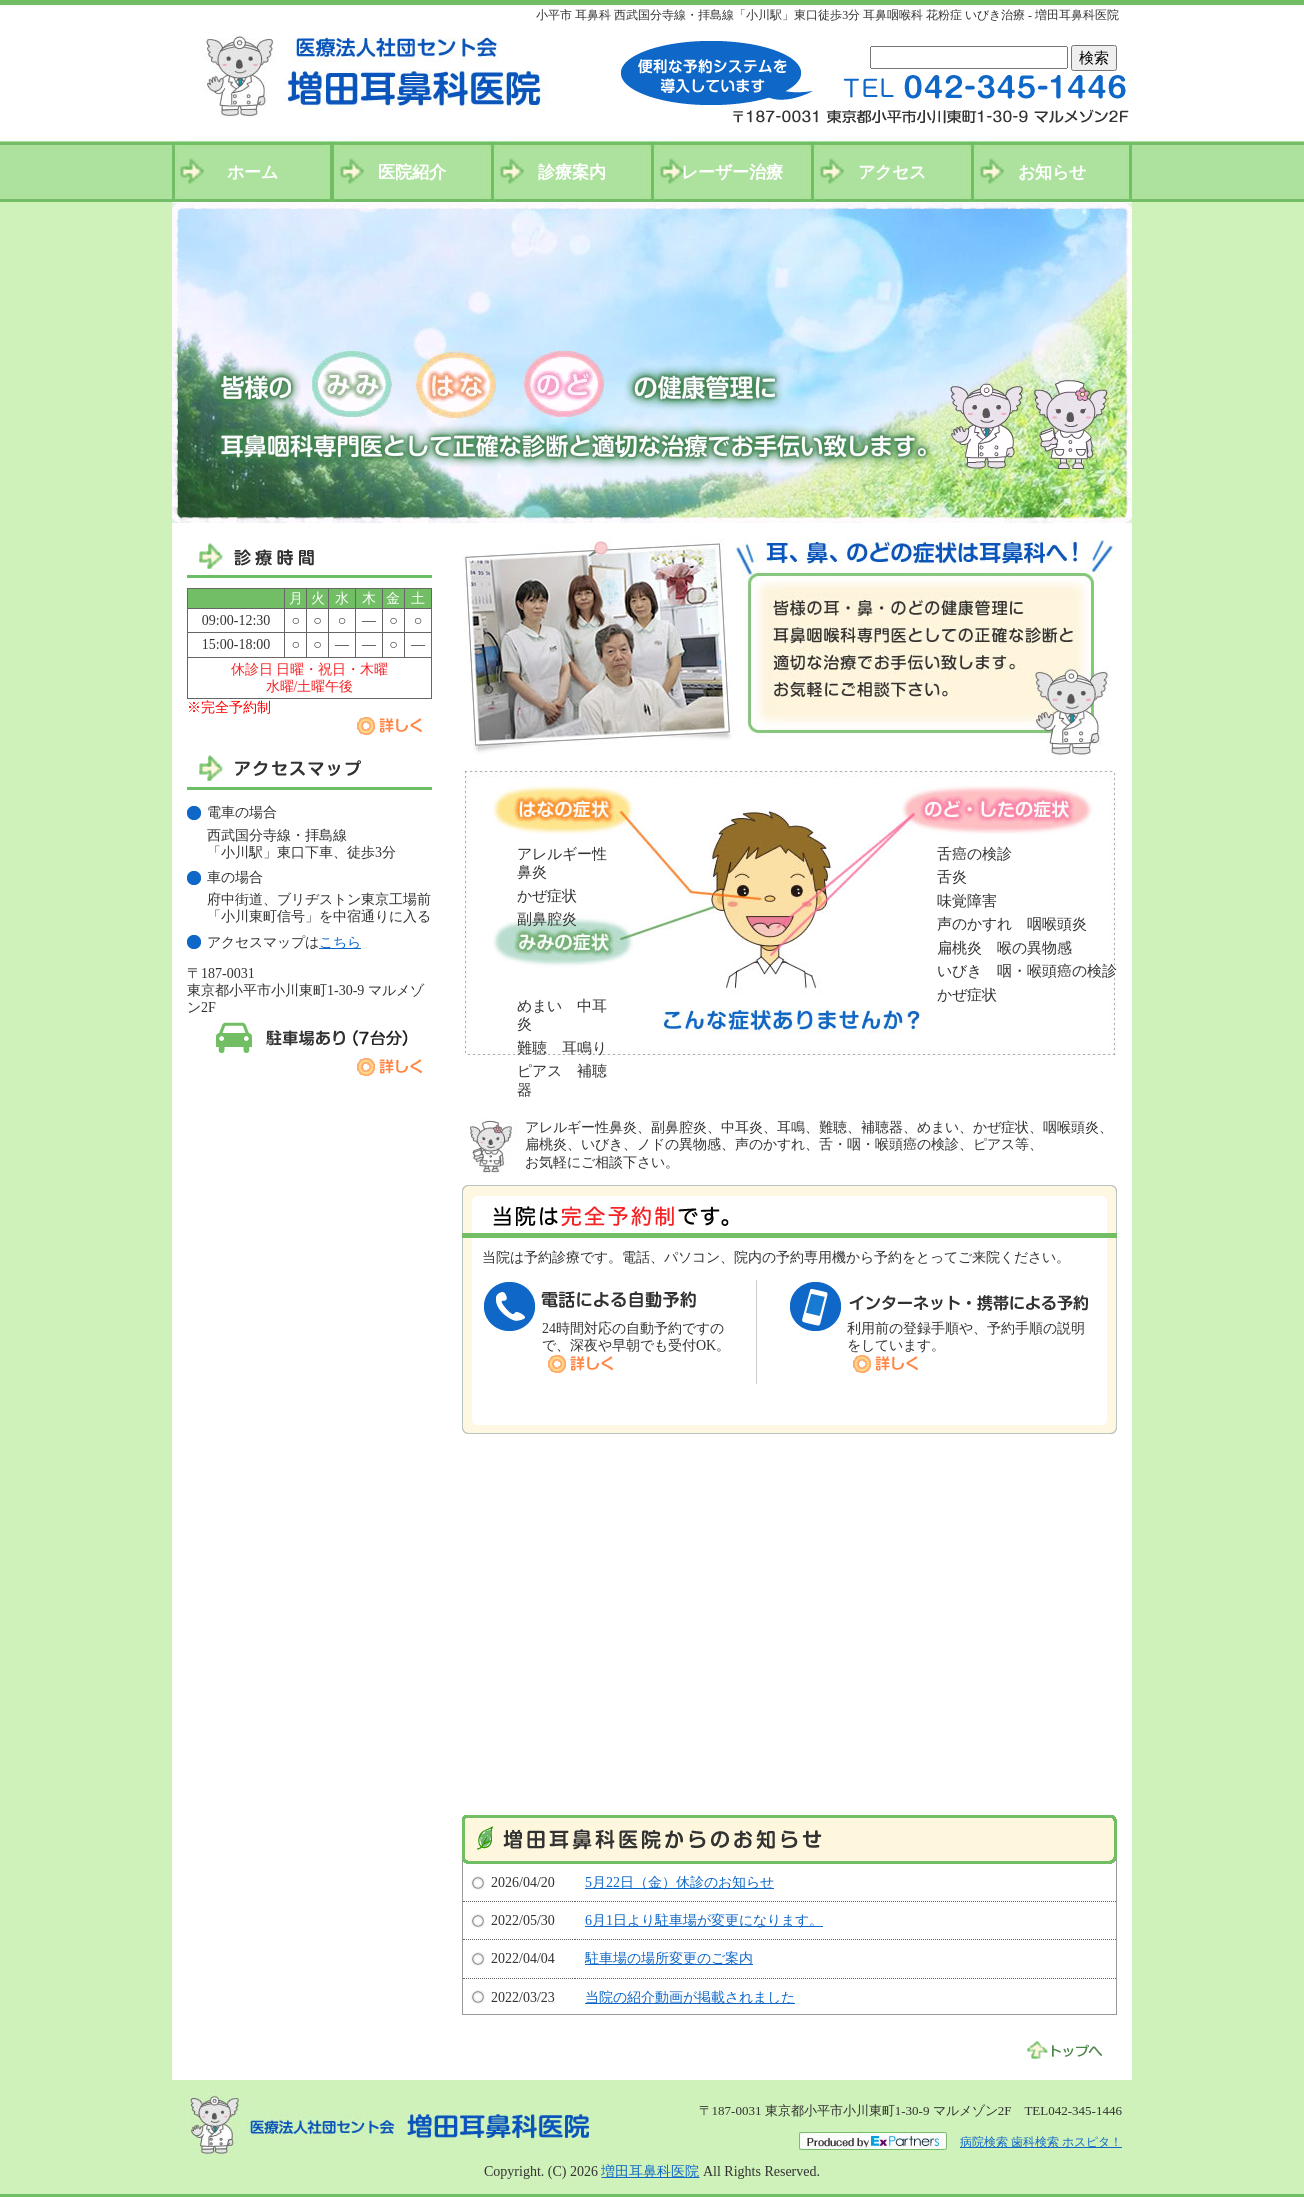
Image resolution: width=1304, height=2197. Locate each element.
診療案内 (572, 172)
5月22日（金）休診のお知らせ (679, 1882)
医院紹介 (412, 172)
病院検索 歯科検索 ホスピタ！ (1041, 2142)
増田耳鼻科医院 (650, 2171)
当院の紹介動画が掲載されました (690, 1997)
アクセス (892, 172)
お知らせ (1052, 172)
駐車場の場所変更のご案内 (669, 1958)
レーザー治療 (732, 172)
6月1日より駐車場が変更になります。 (704, 1920)
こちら (340, 942)
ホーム (252, 172)
